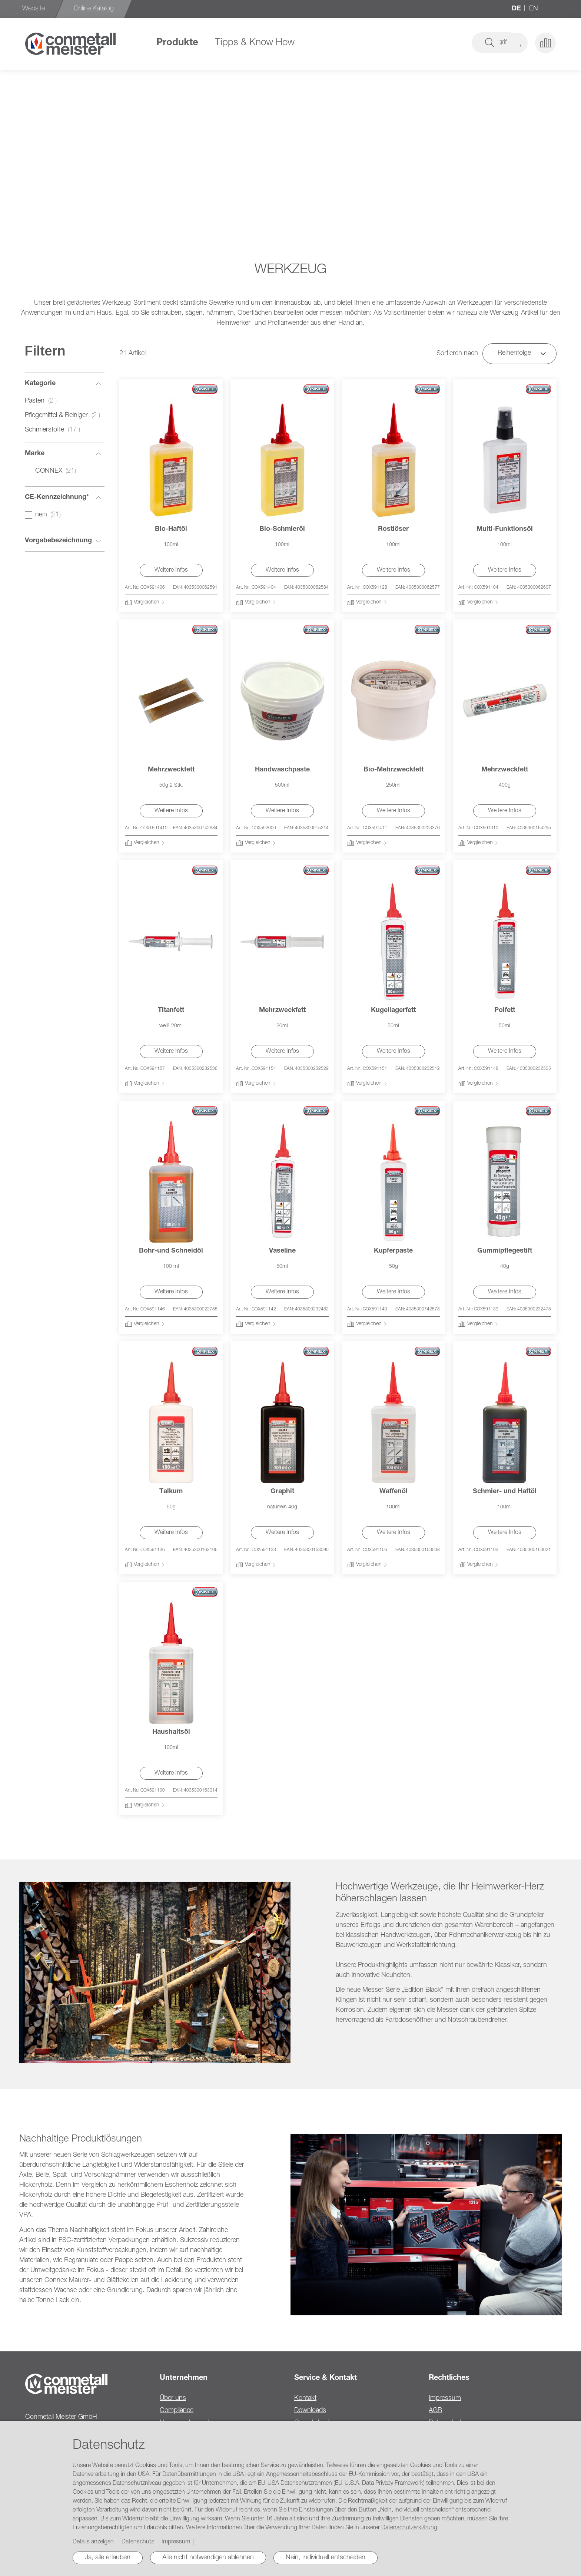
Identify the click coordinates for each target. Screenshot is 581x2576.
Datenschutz (138, 2542)
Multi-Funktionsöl (505, 529)
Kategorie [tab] (40, 383)
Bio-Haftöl (171, 529)
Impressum (445, 2398)
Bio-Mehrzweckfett (393, 770)
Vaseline (282, 1251)
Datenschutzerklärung (409, 2528)
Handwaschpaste (282, 770)
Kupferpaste (393, 1251)
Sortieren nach (457, 353)
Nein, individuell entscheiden (325, 2557)
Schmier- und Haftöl (505, 1491)
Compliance (176, 2410)
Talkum (171, 1491)
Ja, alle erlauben (107, 2557)
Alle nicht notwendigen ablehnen (208, 2557)
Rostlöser (393, 529)
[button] (517, 43)
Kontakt (305, 2398)
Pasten (43, 401)
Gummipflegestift (504, 1251)
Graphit (282, 1491)
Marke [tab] (34, 453)
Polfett (504, 1010)
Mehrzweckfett (171, 770)
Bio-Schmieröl (282, 529)
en (533, 9)
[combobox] (443, 42)
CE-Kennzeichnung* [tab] (57, 497)
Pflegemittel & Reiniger (64, 415)
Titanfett (171, 1010)
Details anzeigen (93, 2542)
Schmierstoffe (54, 430)
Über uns (173, 2398)
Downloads (310, 2410)
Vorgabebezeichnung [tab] (58, 541)
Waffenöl (393, 1491)
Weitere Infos (171, 570)
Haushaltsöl (171, 1732)
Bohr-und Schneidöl (171, 1251)
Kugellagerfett (393, 1010)
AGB (435, 2410)
